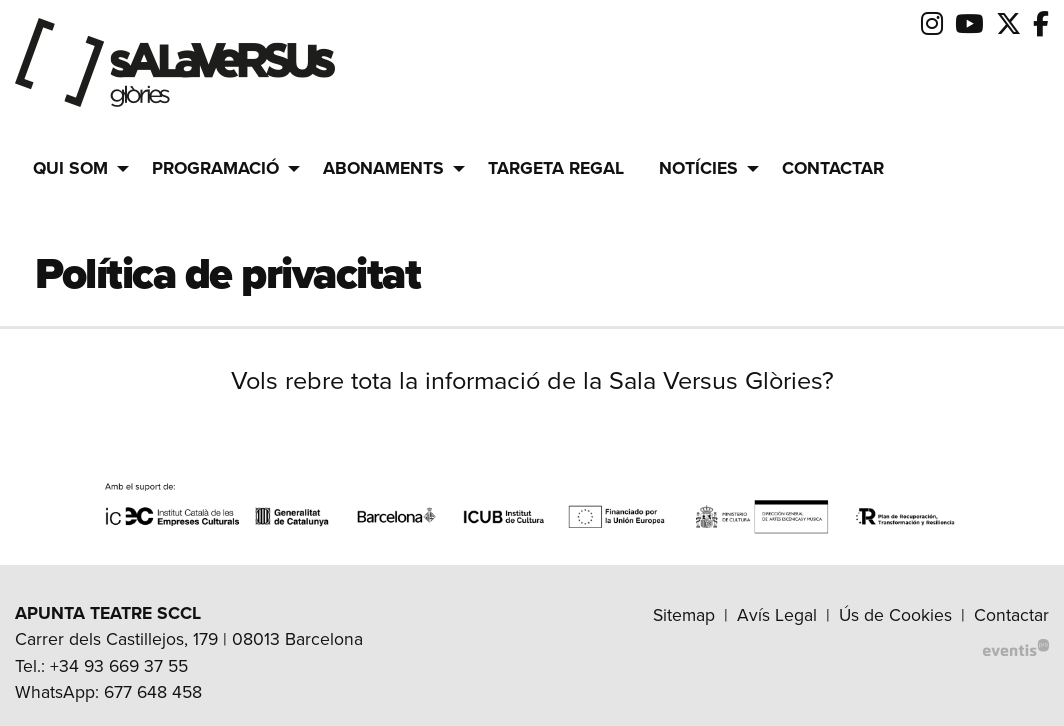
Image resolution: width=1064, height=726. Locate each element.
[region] (532, 514)
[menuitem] (932, 24)
